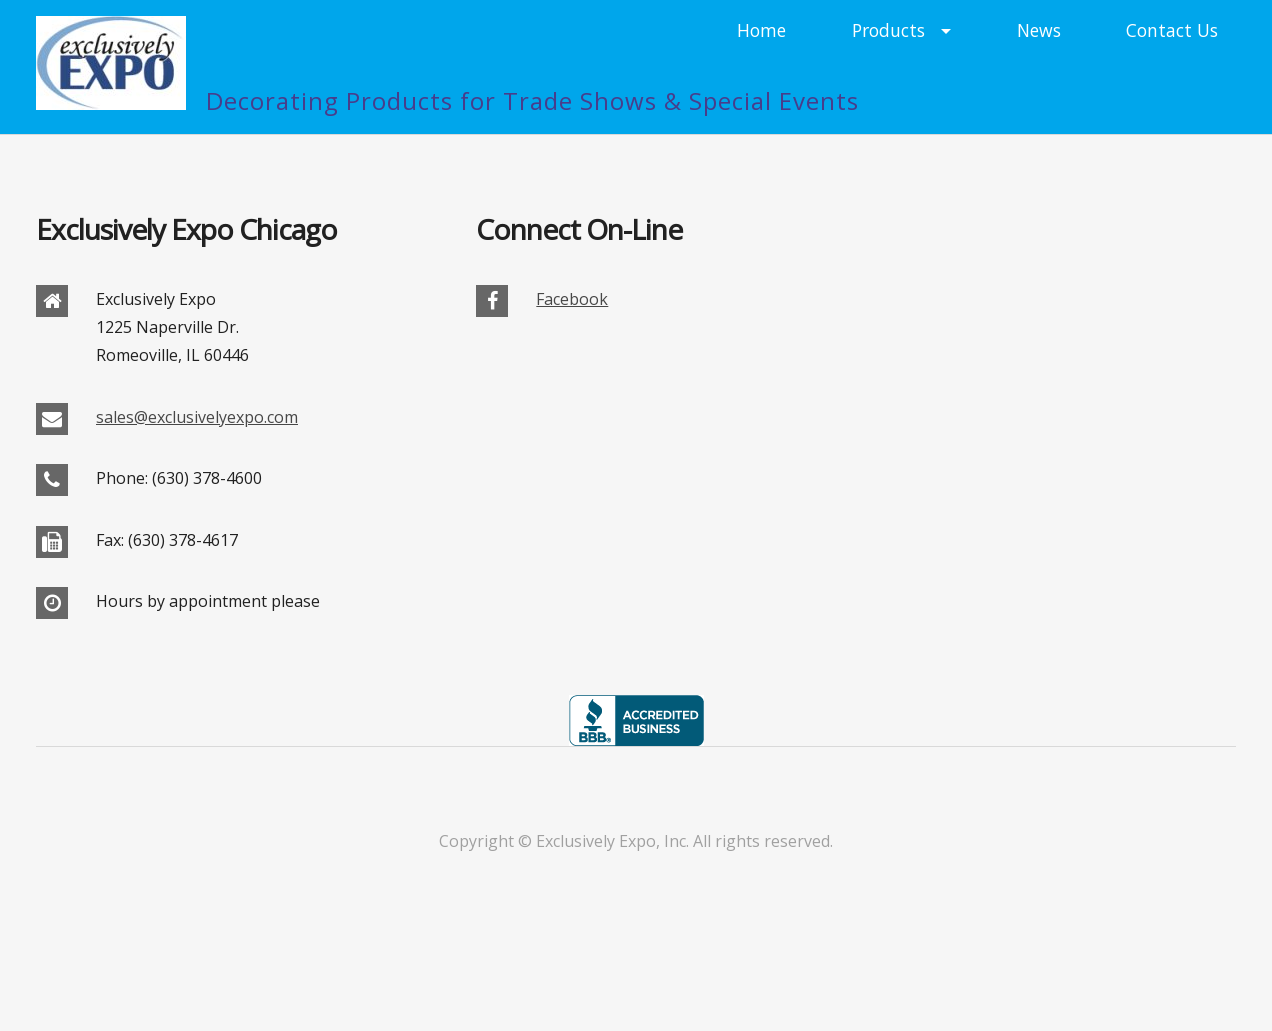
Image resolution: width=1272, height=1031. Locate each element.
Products (888, 30)
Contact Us (1172, 30)
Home (761, 30)
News (1039, 30)
